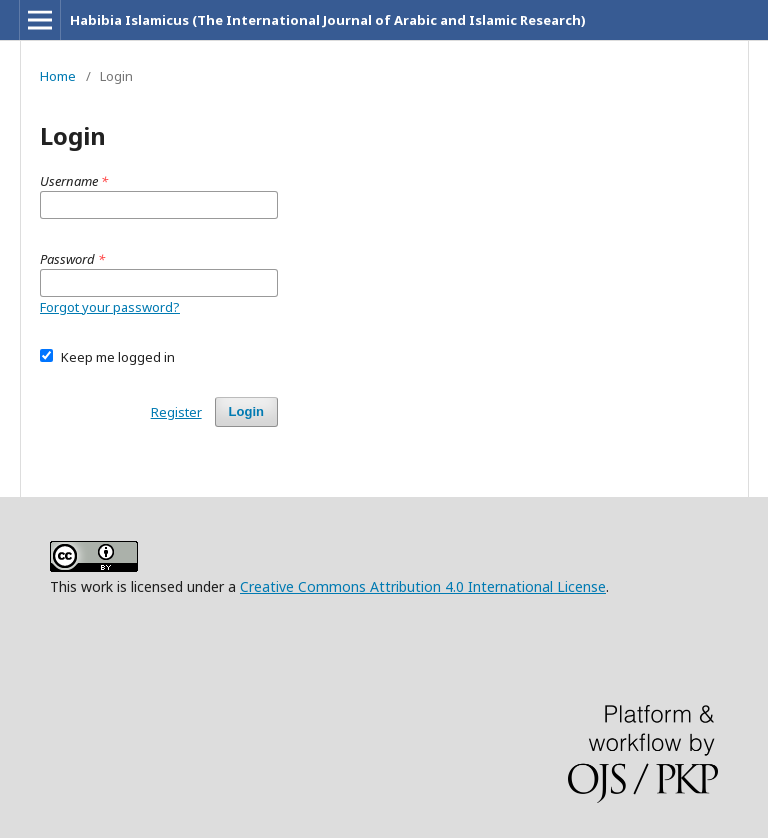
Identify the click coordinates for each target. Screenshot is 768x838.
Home (58, 76)
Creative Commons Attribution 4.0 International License (423, 586)
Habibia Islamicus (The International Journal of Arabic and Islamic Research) (328, 20)
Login (246, 411)
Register (176, 412)
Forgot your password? (110, 307)
